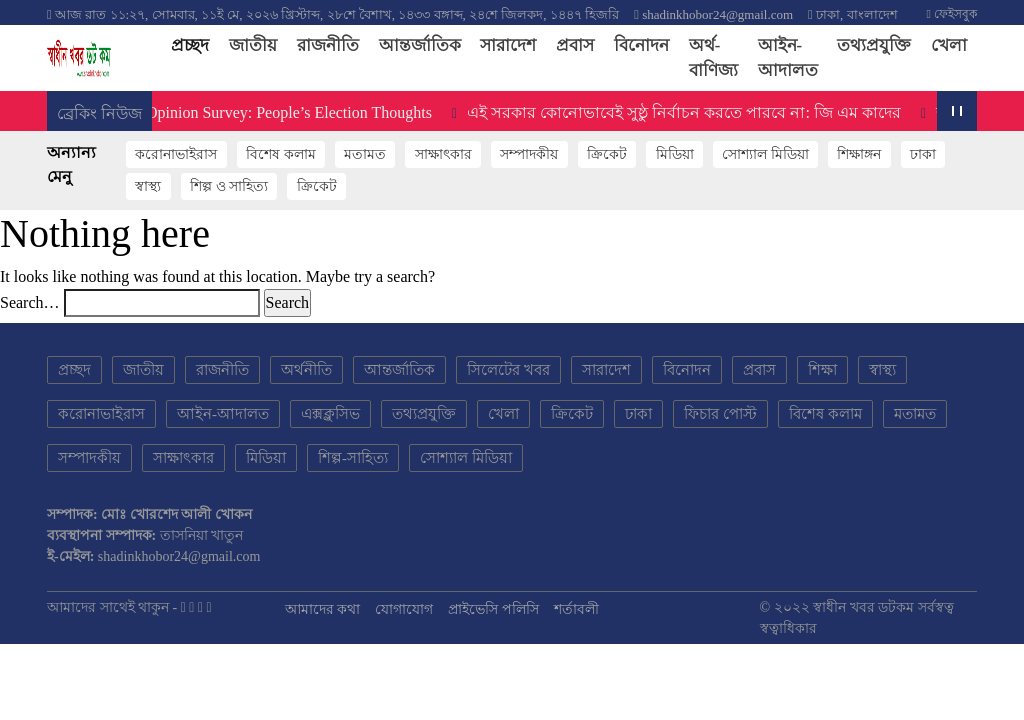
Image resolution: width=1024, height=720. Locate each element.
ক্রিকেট (607, 154)
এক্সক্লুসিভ (330, 414)
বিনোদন (641, 45)
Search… (30, 302)
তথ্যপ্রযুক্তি (874, 45)
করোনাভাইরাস (176, 154)
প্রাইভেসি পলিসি (493, 609)
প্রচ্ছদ (195, 44)
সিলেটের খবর (508, 370)
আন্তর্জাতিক (420, 45)
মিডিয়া (675, 154)
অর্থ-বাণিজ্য (713, 58)
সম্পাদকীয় (529, 154)
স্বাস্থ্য (148, 186)
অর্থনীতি (306, 370)
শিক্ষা (822, 370)
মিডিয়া (266, 458)
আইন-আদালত (788, 58)
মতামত (365, 154)
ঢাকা (923, 154)
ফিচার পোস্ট (720, 414)
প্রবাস (575, 45)
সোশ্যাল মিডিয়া (765, 154)
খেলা (949, 45)
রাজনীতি (328, 45)
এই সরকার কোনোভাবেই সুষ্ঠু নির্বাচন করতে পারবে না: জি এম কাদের (689, 112)
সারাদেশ (508, 45)
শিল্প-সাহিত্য (353, 458)
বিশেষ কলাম (281, 154)
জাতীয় (253, 45)
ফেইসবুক (952, 14)
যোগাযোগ (404, 609)
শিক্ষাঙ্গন (859, 154)
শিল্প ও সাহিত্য (229, 186)
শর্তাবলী (576, 609)
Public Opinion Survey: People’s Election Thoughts (272, 112)
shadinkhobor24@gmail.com (717, 14)
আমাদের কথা (323, 609)
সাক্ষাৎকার (443, 154)
